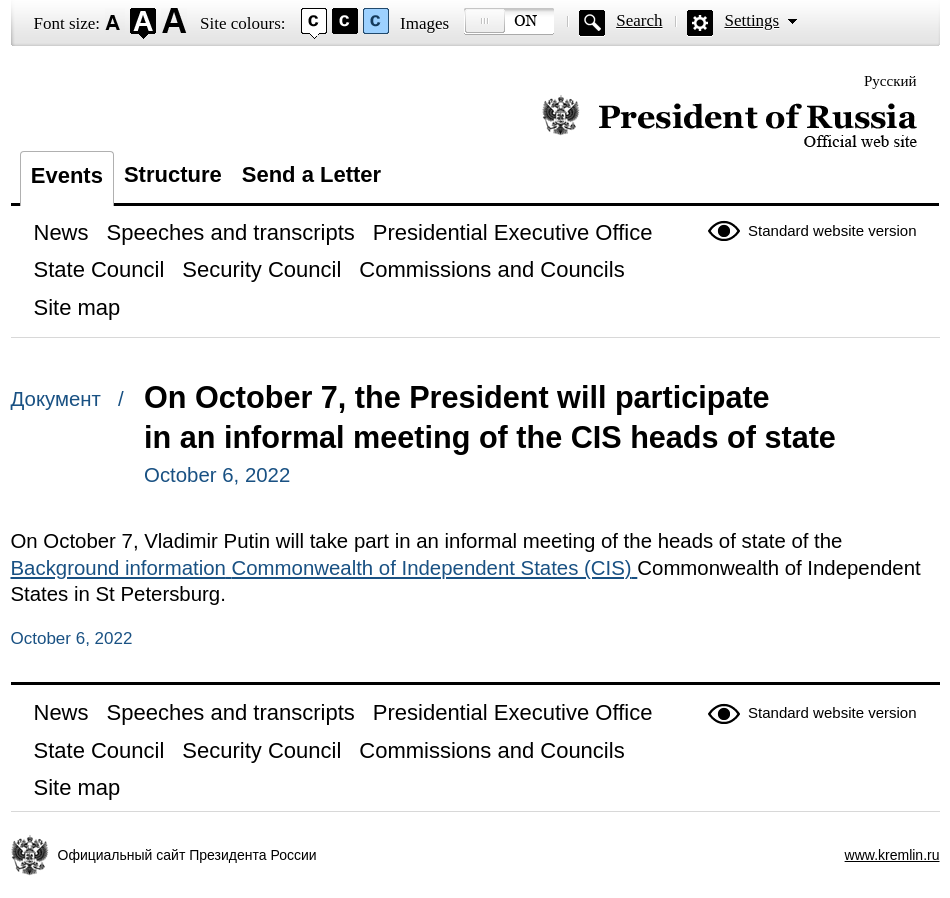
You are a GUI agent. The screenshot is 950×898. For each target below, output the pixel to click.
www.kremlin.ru (892, 855)
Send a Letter (311, 174)
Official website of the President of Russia (729, 122)
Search (639, 20)
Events (67, 175)
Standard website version (832, 230)
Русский (890, 81)
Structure (173, 174)
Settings (751, 20)
